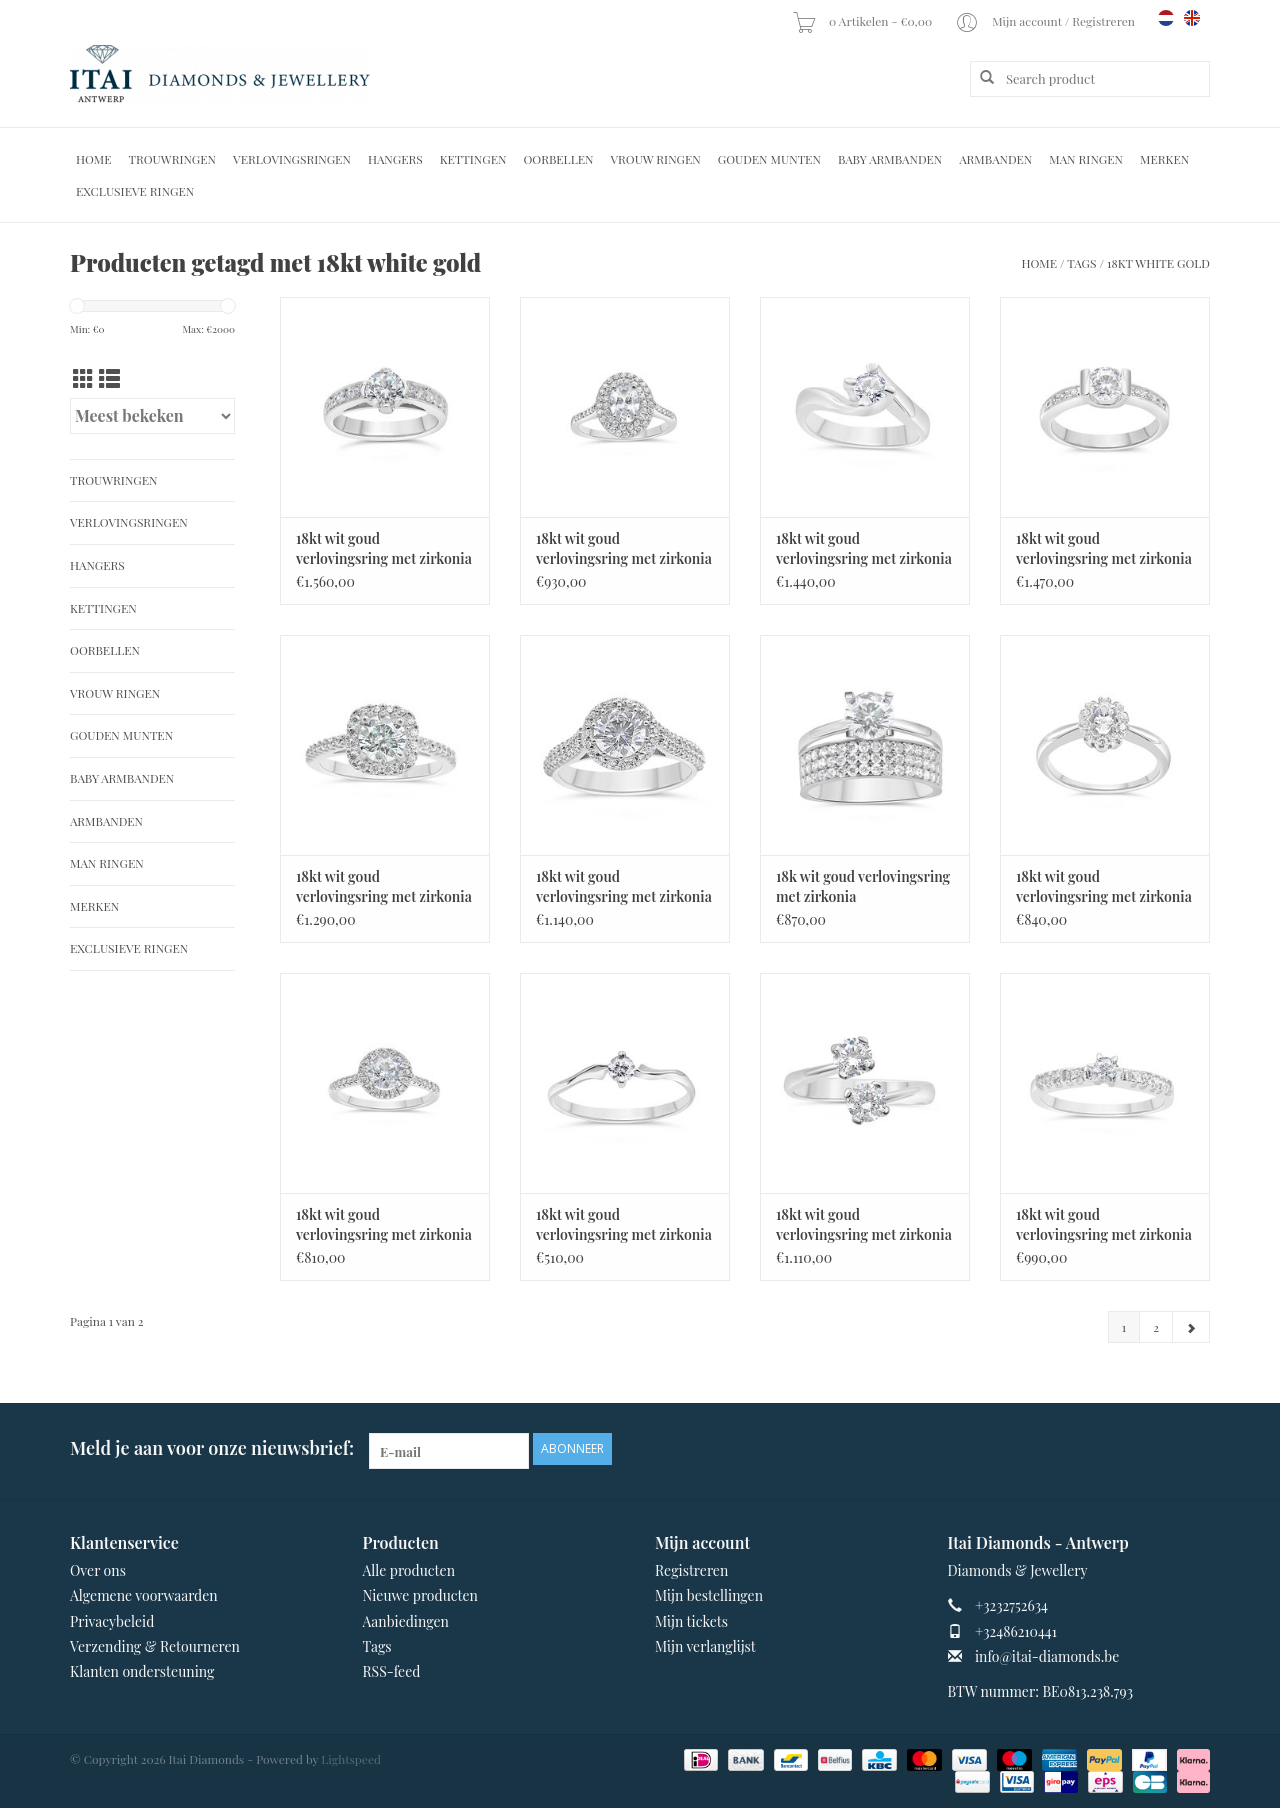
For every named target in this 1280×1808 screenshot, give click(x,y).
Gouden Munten (769, 159)
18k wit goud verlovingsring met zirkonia (863, 886)
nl (1166, 18)
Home (94, 159)
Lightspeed (351, 1759)
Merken (1164, 159)
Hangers (395, 159)
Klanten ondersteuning (142, 1671)
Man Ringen (1086, 159)
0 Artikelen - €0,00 (863, 21)
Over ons (98, 1570)
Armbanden (995, 159)
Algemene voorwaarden (144, 1595)
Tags (1081, 263)
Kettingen (473, 159)
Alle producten (409, 1570)
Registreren (691, 1570)
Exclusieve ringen (135, 191)
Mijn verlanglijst (705, 1646)
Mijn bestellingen (709, 1595)
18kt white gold (1158, 263)
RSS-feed (392, 1671)
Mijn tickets (691, 1621)
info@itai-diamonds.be (1047, 1656)
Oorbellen (558, 159)
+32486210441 (1016, 1631)
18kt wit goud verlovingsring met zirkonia (384, 548)
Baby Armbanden (890, 159)
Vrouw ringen (656, 159)
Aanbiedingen (406, 1621)
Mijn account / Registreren (1046, 21)
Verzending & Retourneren (155, 1646)
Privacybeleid (112, 1621)
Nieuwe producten (420, 1595)
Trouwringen (173, 159)
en (1192, 18)
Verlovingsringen (292, 159)
